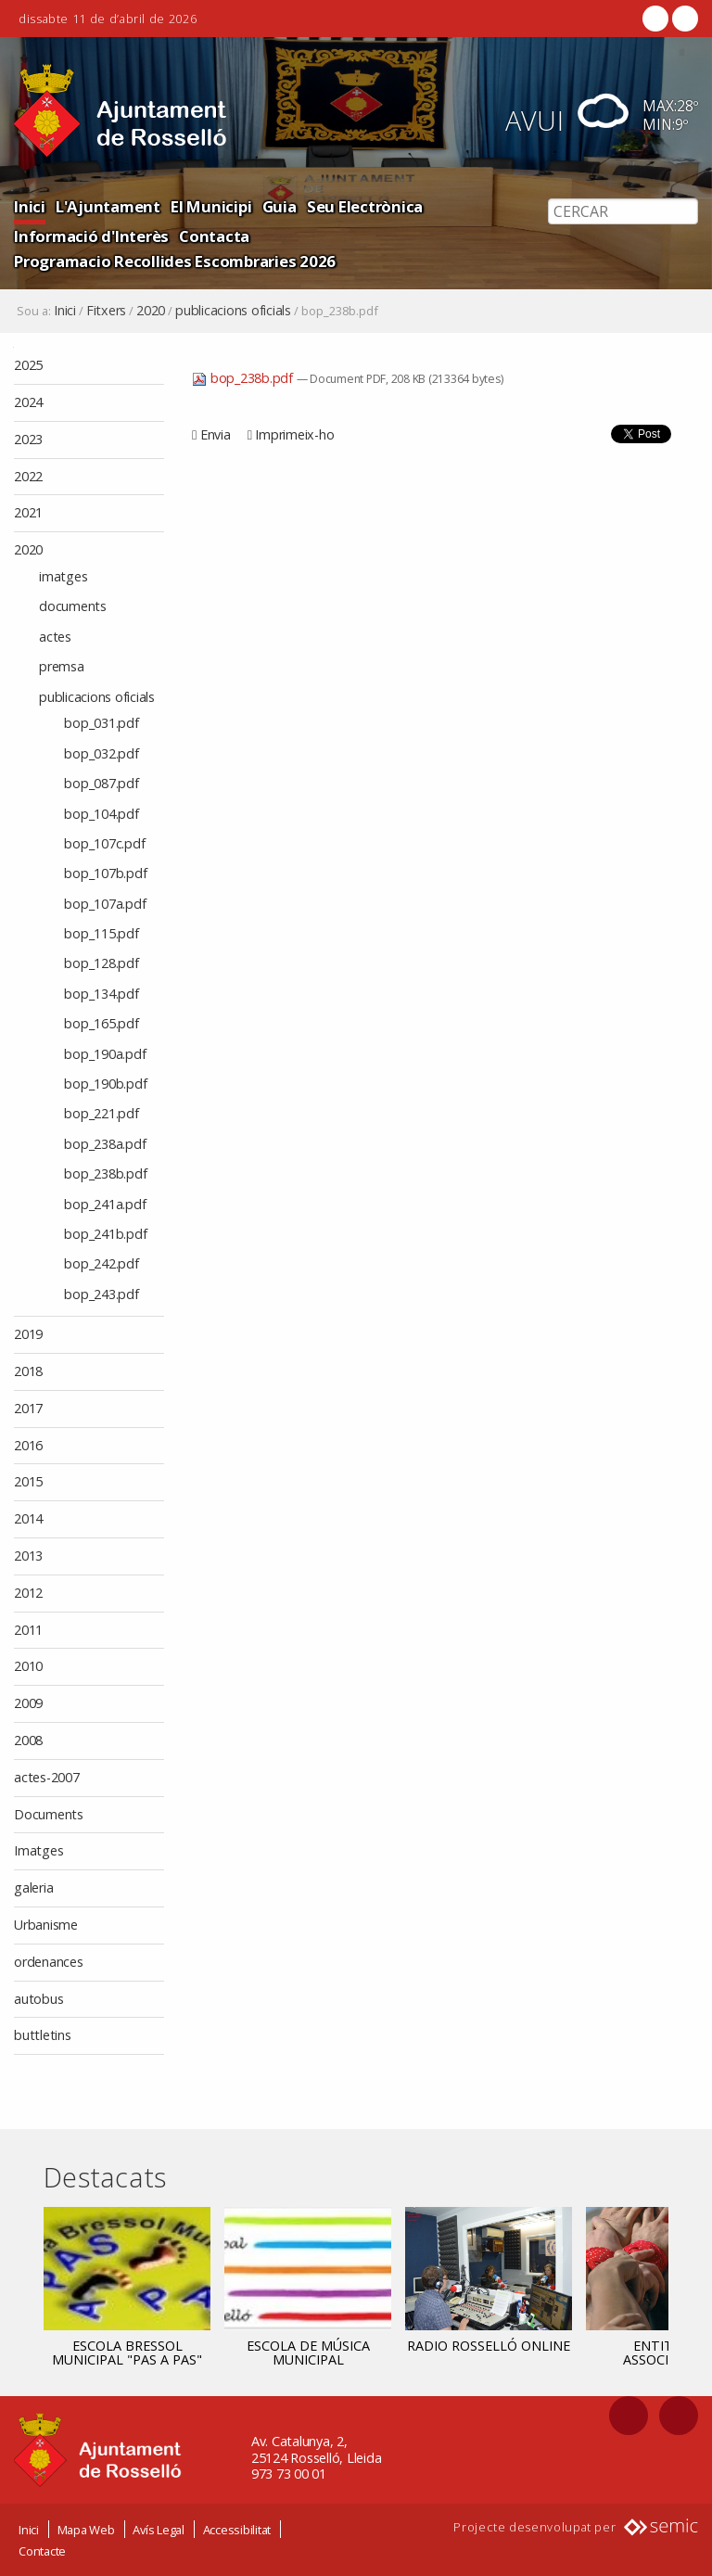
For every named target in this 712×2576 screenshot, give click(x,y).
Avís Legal (158, 2528)
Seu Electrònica (365, 206)
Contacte (42, 2550)
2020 (150, 310)
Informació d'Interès (91, 236)
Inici (29, 206)
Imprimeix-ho (294, 434)
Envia (215, 434)
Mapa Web (86, 2528)
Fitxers (106, 310)
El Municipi (211, 206)
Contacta (214, 236)
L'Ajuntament (108, 206)
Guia (279, 206)
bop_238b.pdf (244, 378)
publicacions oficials (233, 310)
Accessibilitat (237, 2528)
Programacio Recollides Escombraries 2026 (175, 261)
